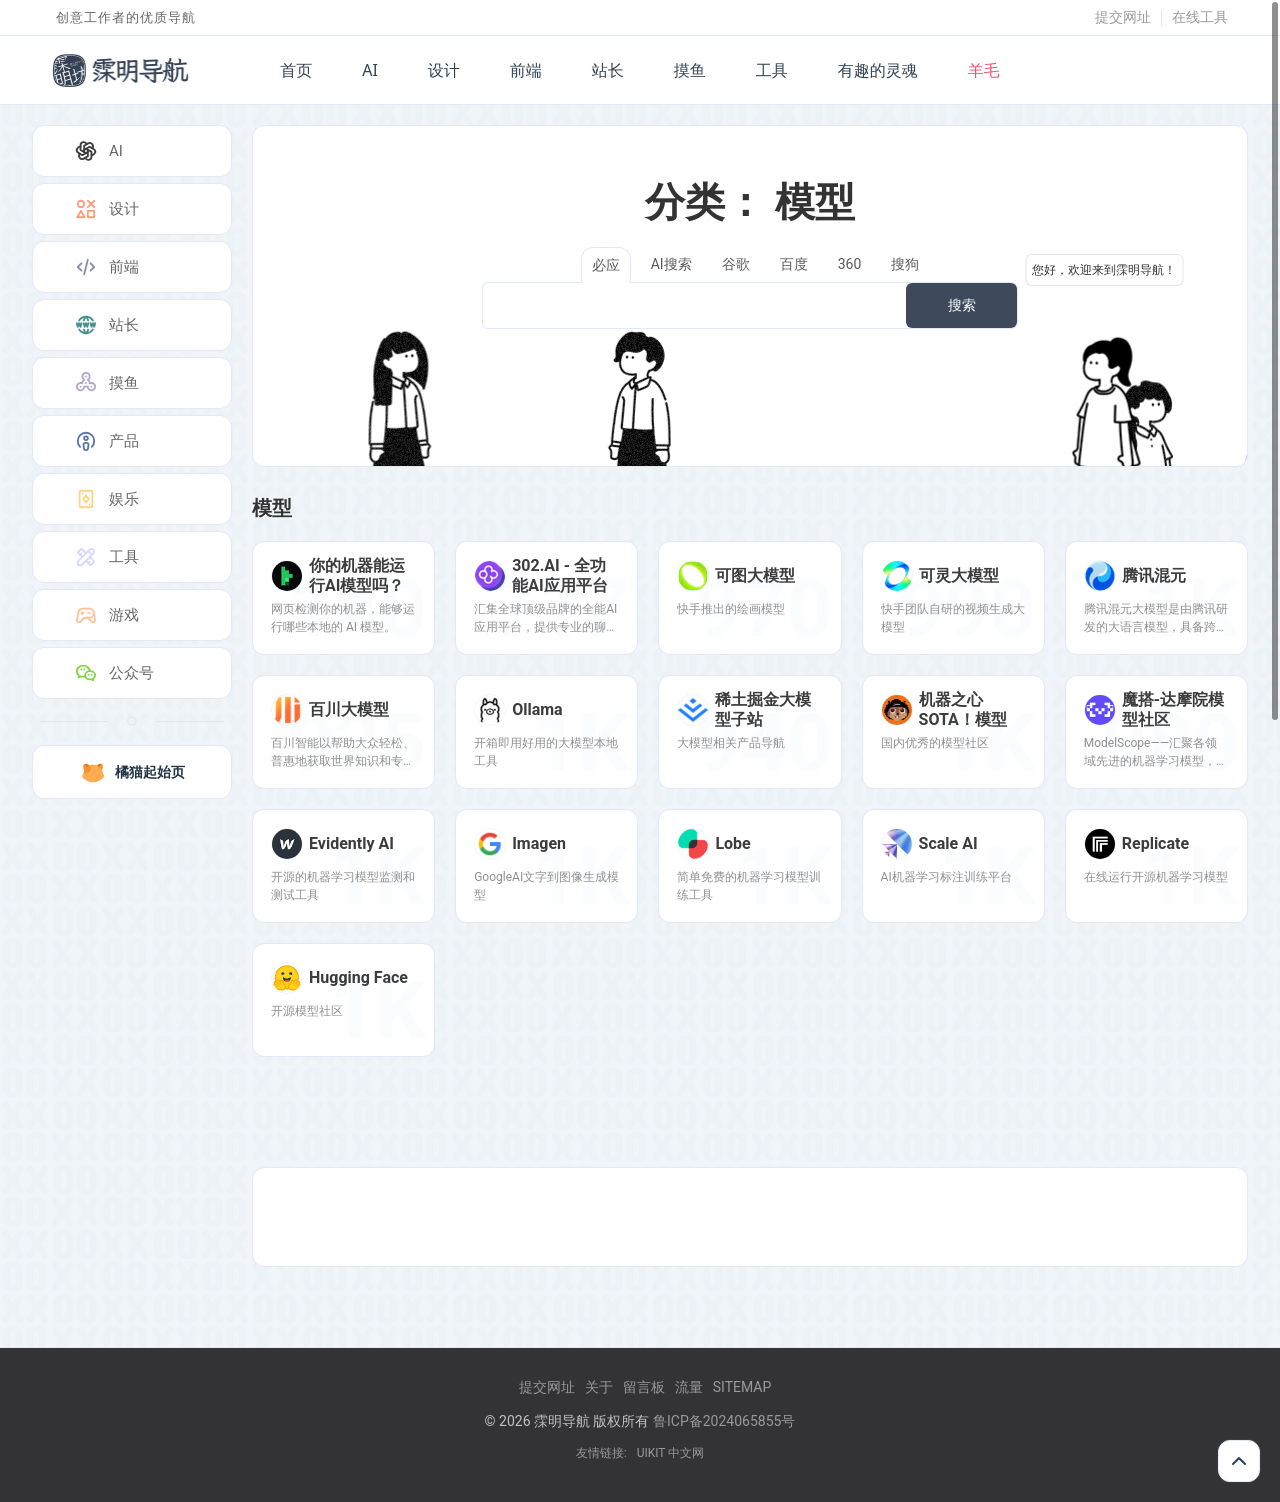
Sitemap (742, 1387)
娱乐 (106, 499)
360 (850, 264)
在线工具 (1200, 17)
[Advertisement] (750, 1217)
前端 (526, 70)
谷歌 (736, 264)
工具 (772, 70)
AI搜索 (671, 264)
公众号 (113, 673)
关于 (599, 1387)
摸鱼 (690, 70)
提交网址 (1123, 17)
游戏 (106, 615)
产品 (106, 441)
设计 (444, 70)
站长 (608, 70)
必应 (606, 265)
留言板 (644, 1387)
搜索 (962, 305)
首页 (296, 70)
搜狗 (905, 264)
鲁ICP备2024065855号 (724, 1421)
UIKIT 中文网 (671, 1453)
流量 (689, 1387)
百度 (794, 264)
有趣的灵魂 (878, 70)
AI (370, 70)
